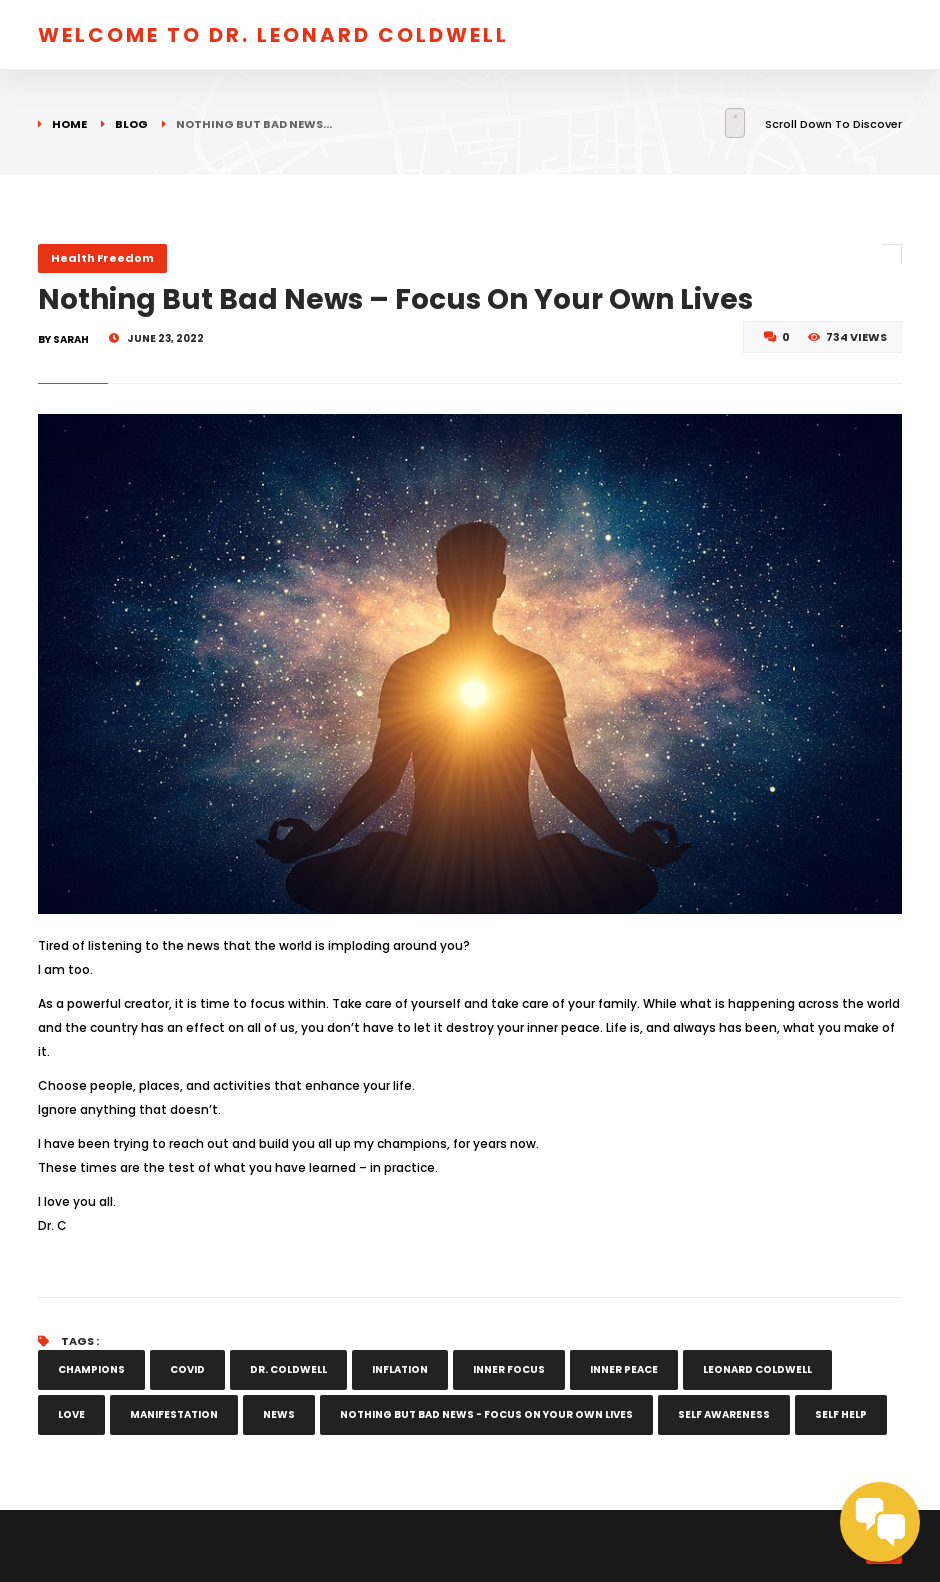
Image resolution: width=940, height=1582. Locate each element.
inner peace (624, 1369)
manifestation (174, 1414)
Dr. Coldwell (288, 1369)
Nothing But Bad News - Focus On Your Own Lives (486, 1414)
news (279, 1414)
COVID (187, 1369)
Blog (131, 124)
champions (91, 1369)
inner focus (509, 1369)
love (71, 1414)
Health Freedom (102, 258)
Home (69, 124)
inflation (400, 1369)
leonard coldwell (757, 1369)
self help (841, 1414)
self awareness (724, 1414)
